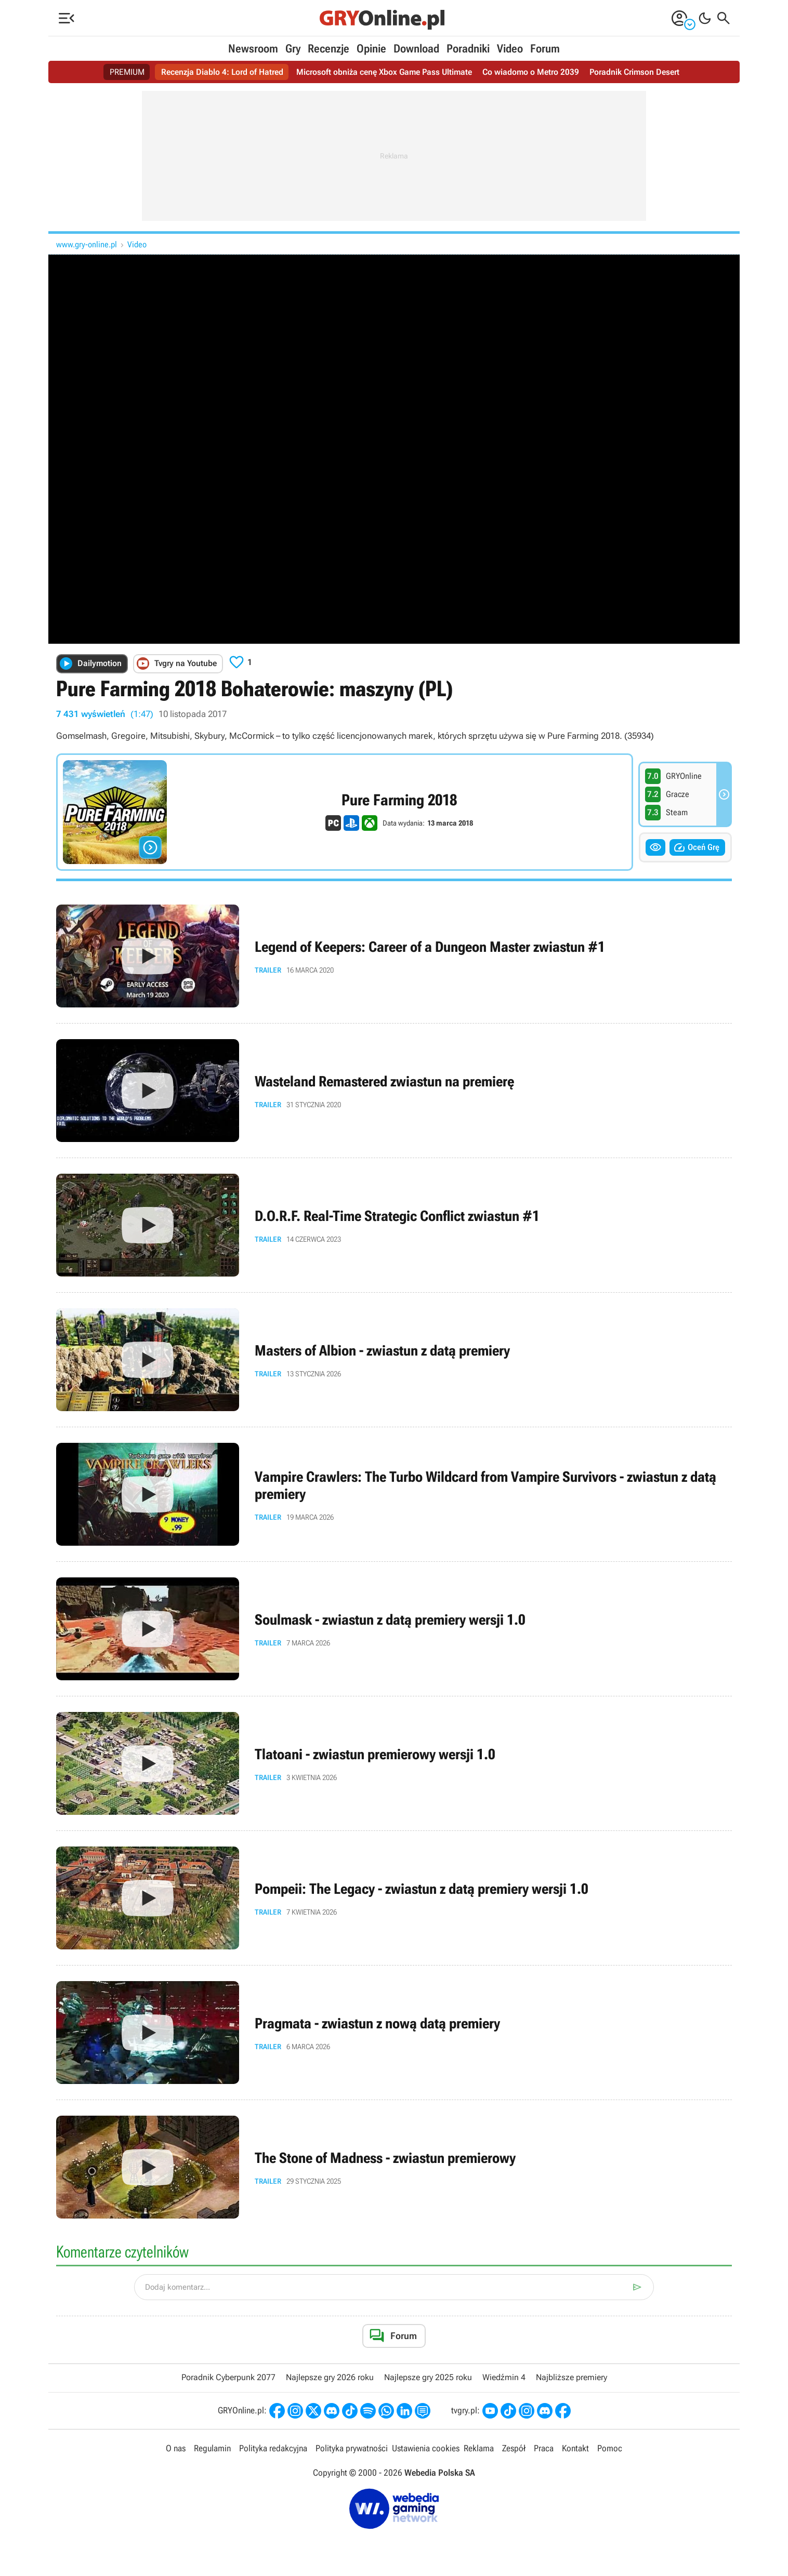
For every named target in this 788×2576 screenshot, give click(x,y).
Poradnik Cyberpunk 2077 (228, 2377)
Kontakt (575, 2448)
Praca (544, 2448)
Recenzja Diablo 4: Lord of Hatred (222, 72)
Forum (545, 48)
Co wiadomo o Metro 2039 (530, 72)
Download (416, 48)
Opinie (371, 48)
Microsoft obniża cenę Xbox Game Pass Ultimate (384, 72)
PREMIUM (127, 72)
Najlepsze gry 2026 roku (330, 2377)
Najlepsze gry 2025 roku (428, 2377)
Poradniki (468, 48)
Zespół (514, 2448)
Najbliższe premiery (571, 2377)
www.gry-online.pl (86, 244)
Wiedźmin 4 (504, 2377)
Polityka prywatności (352, 2448)
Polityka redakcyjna (273, 2448)
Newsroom (253, 48)
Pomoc (609, 2448)
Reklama (479, 2448)
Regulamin (212, 2448)
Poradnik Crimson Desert (634, 72)
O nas (176, 2448)
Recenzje (328, 48)
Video (510, 48)
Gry (292, 48)
